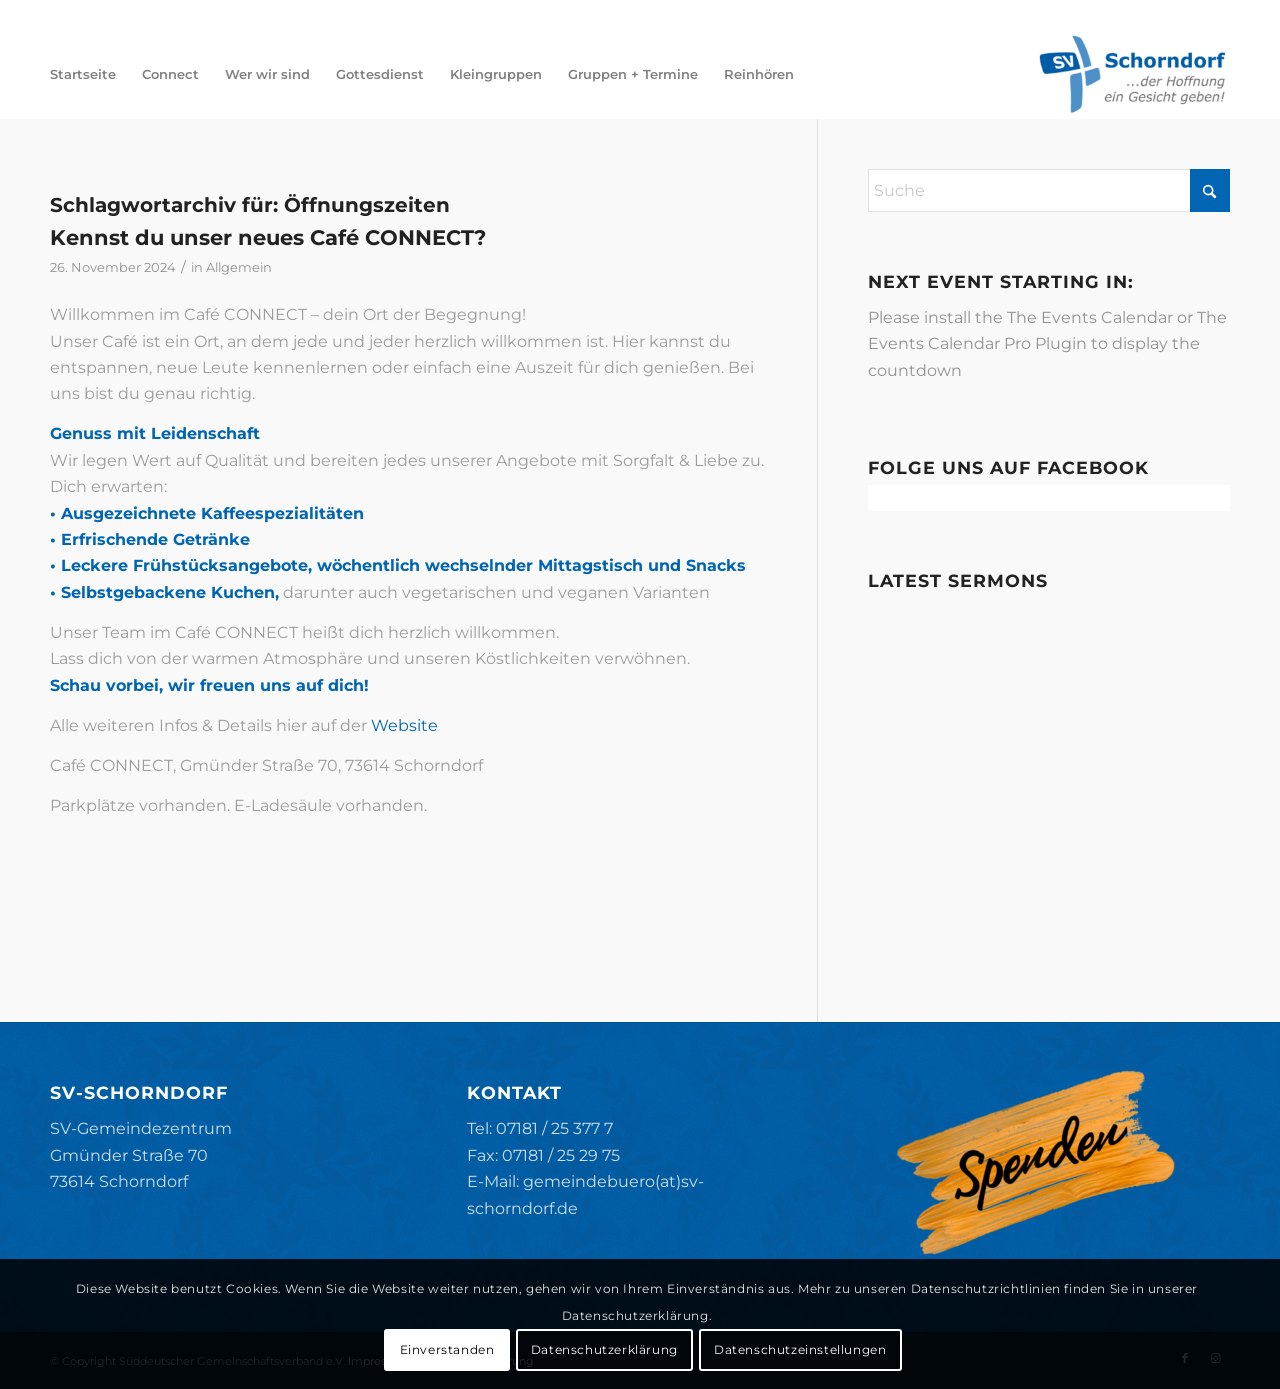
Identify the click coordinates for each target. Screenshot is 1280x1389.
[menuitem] (83, 74)
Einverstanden (447, 1349)
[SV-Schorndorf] (1132, 74)
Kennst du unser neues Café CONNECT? (268, 237)
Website (404, 725)
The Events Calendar (1090, 317)
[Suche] (1049, 190)
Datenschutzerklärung (604, 1349)
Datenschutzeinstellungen (800, 1349)
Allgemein (239, 267)
